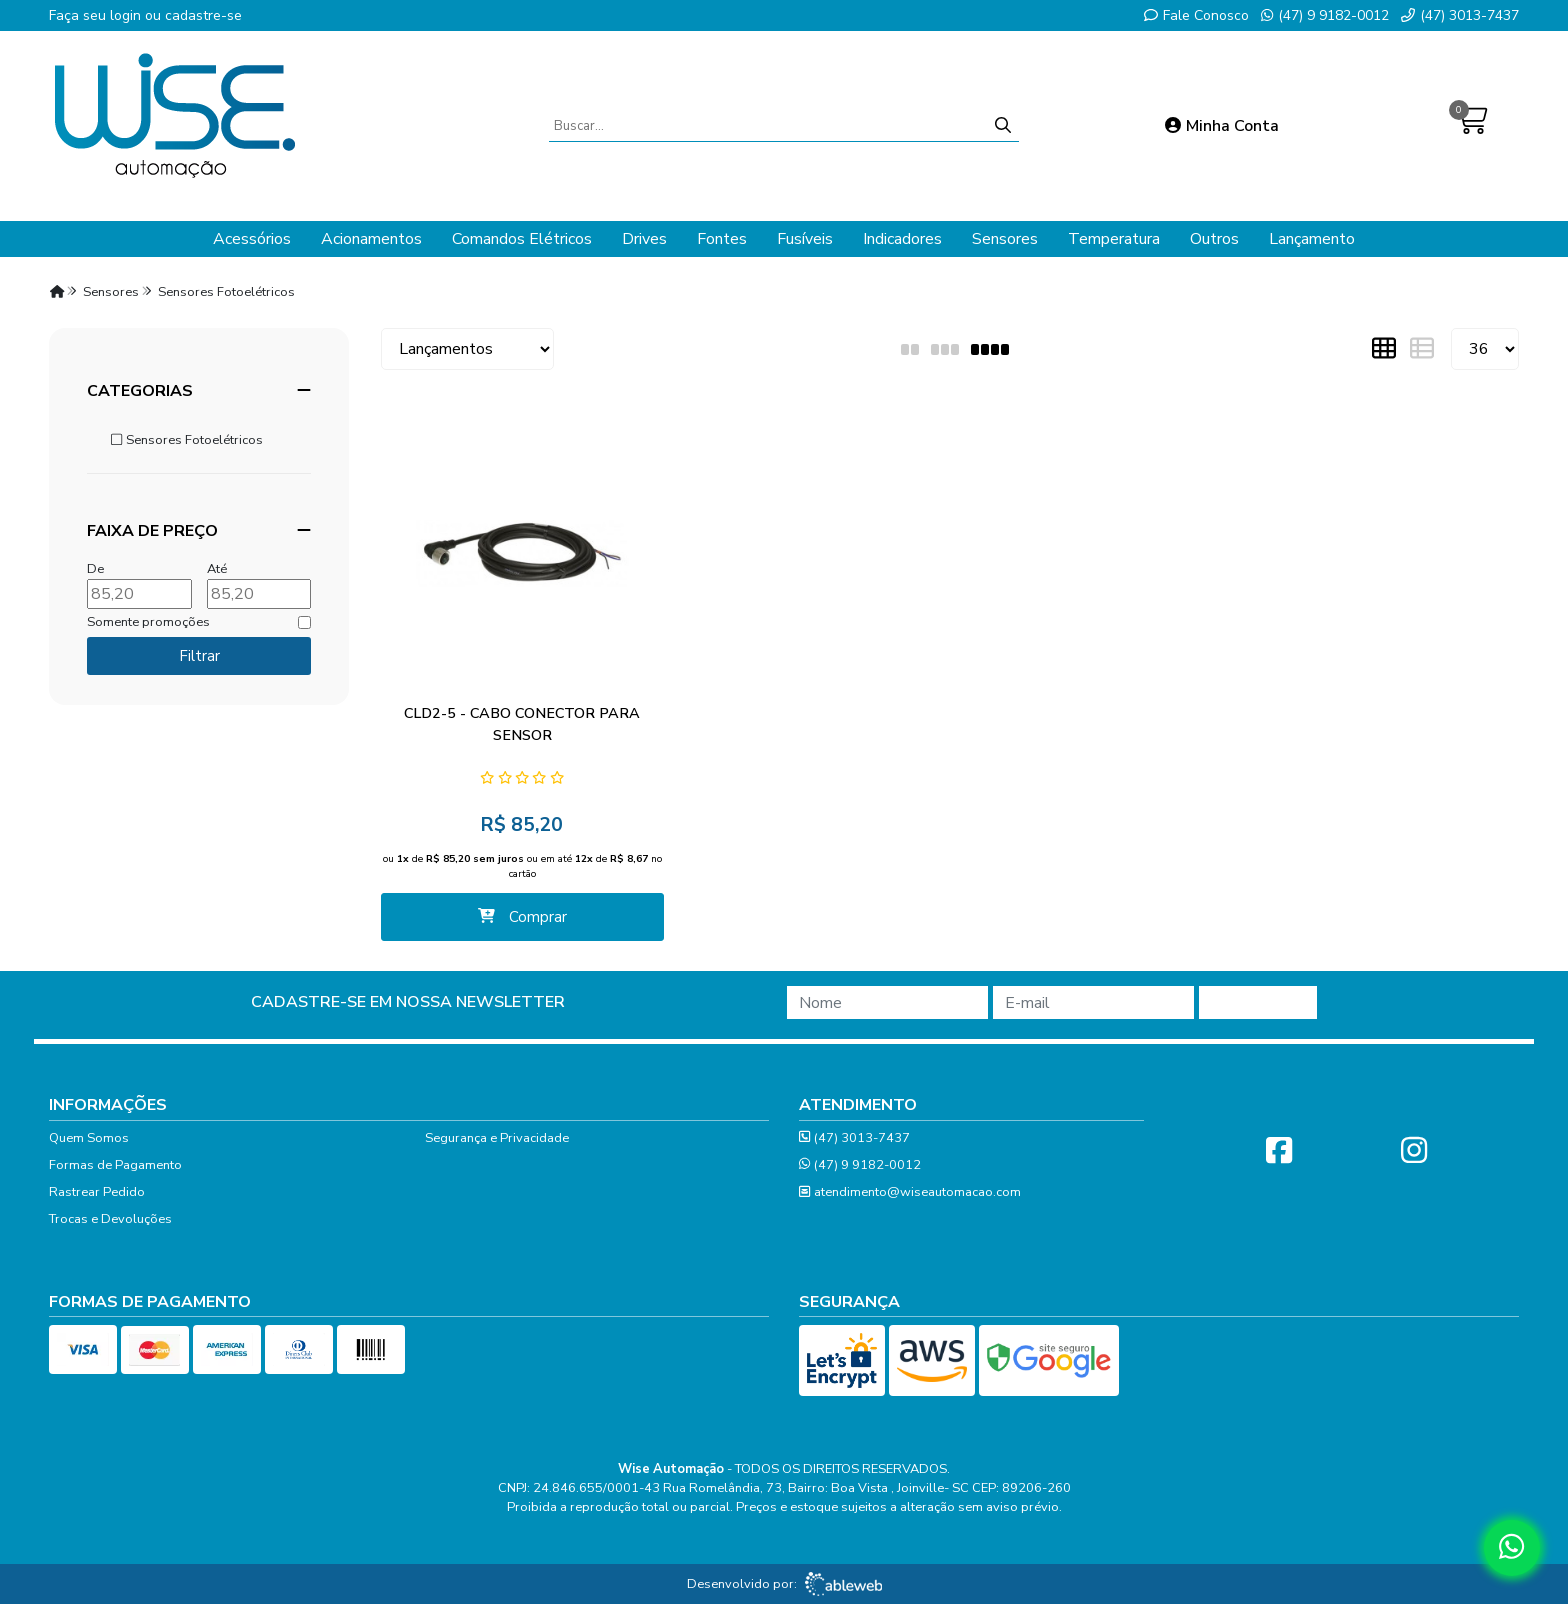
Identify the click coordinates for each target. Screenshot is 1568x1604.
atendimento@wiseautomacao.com (910, 1192)
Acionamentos (371, 239)
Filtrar (199, 656)
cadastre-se (203, 15)
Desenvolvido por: (784, 1584)
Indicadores (902, 239)
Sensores (1005, 239)
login (127, 15)
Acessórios (252, 239)
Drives (644, 239)
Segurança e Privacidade (497, 1138)
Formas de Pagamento (115, 1165)
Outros (1214, 239)
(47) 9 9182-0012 (1325, 15)
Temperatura (1114, 239)
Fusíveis (805, 239)
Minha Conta (1222, 126)
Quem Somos (89, 1138)
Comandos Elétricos (522, 239)
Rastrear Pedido (97, 1192)
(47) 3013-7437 (1460, 15)
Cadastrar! (1258, 1003)
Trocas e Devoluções (110, 1219)
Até (217, 569)
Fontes (722, 239)
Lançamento (1312, 239)
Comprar (522, 917)
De (95, 569)
